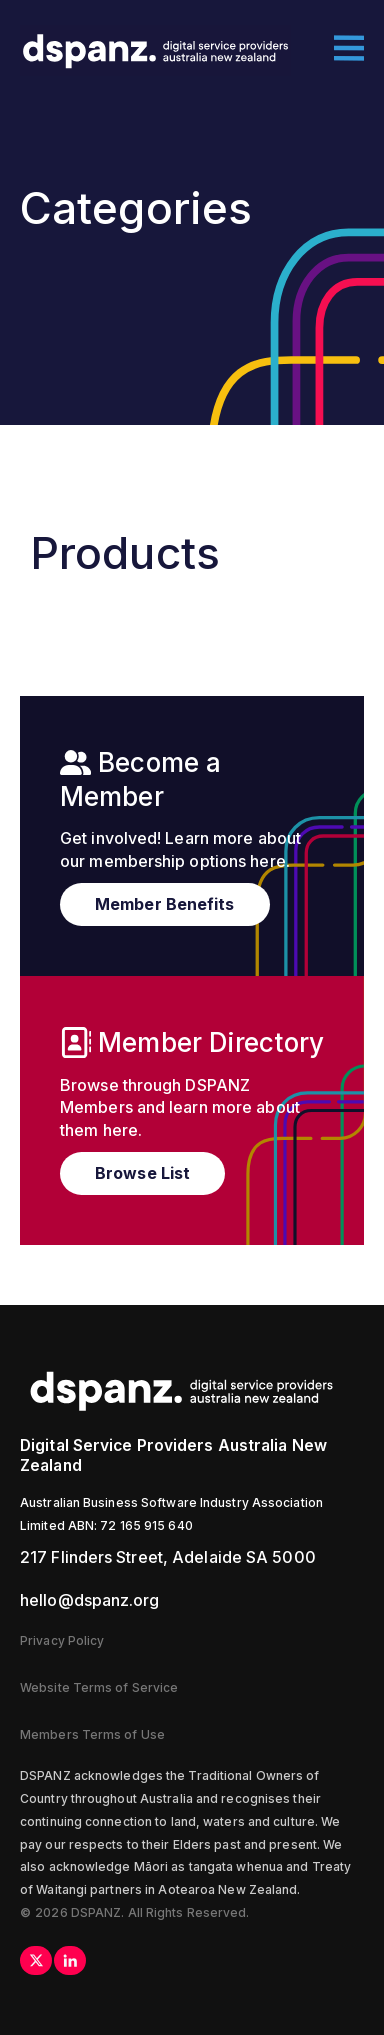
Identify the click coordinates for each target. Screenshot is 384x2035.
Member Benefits (165, 904)
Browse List (142, 1173)
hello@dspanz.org (90, 1600)
